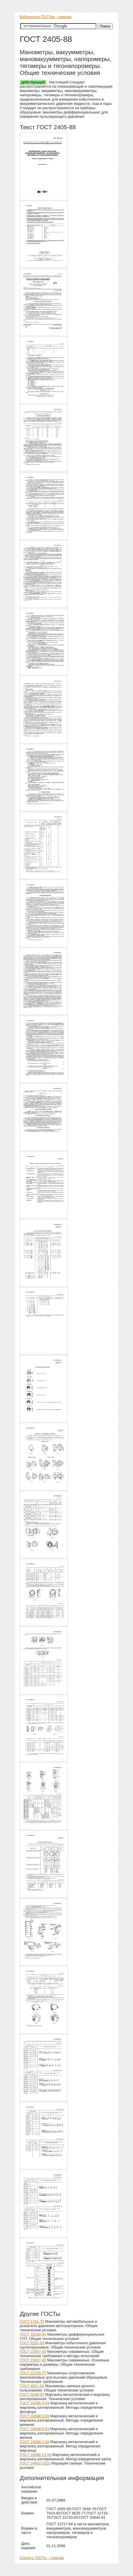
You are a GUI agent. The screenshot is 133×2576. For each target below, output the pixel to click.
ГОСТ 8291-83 (32, 2343)
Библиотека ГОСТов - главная (45, 17)
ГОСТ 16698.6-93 (34, 2429)
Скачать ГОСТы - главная (42, 2558)
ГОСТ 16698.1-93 (34, 2442)
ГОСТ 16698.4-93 (34, 2403)
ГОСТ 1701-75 (32, 2321)
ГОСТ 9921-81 (32, 2386)
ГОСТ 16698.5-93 (34, 2416)
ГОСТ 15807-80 (33, 2360)
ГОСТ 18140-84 (33, 2334)
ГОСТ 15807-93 (33, 2351)
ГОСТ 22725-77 (33, 2373)
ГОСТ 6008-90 (32, 2394)
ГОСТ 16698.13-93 (35, 2455)
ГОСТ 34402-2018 (35, 2463)
